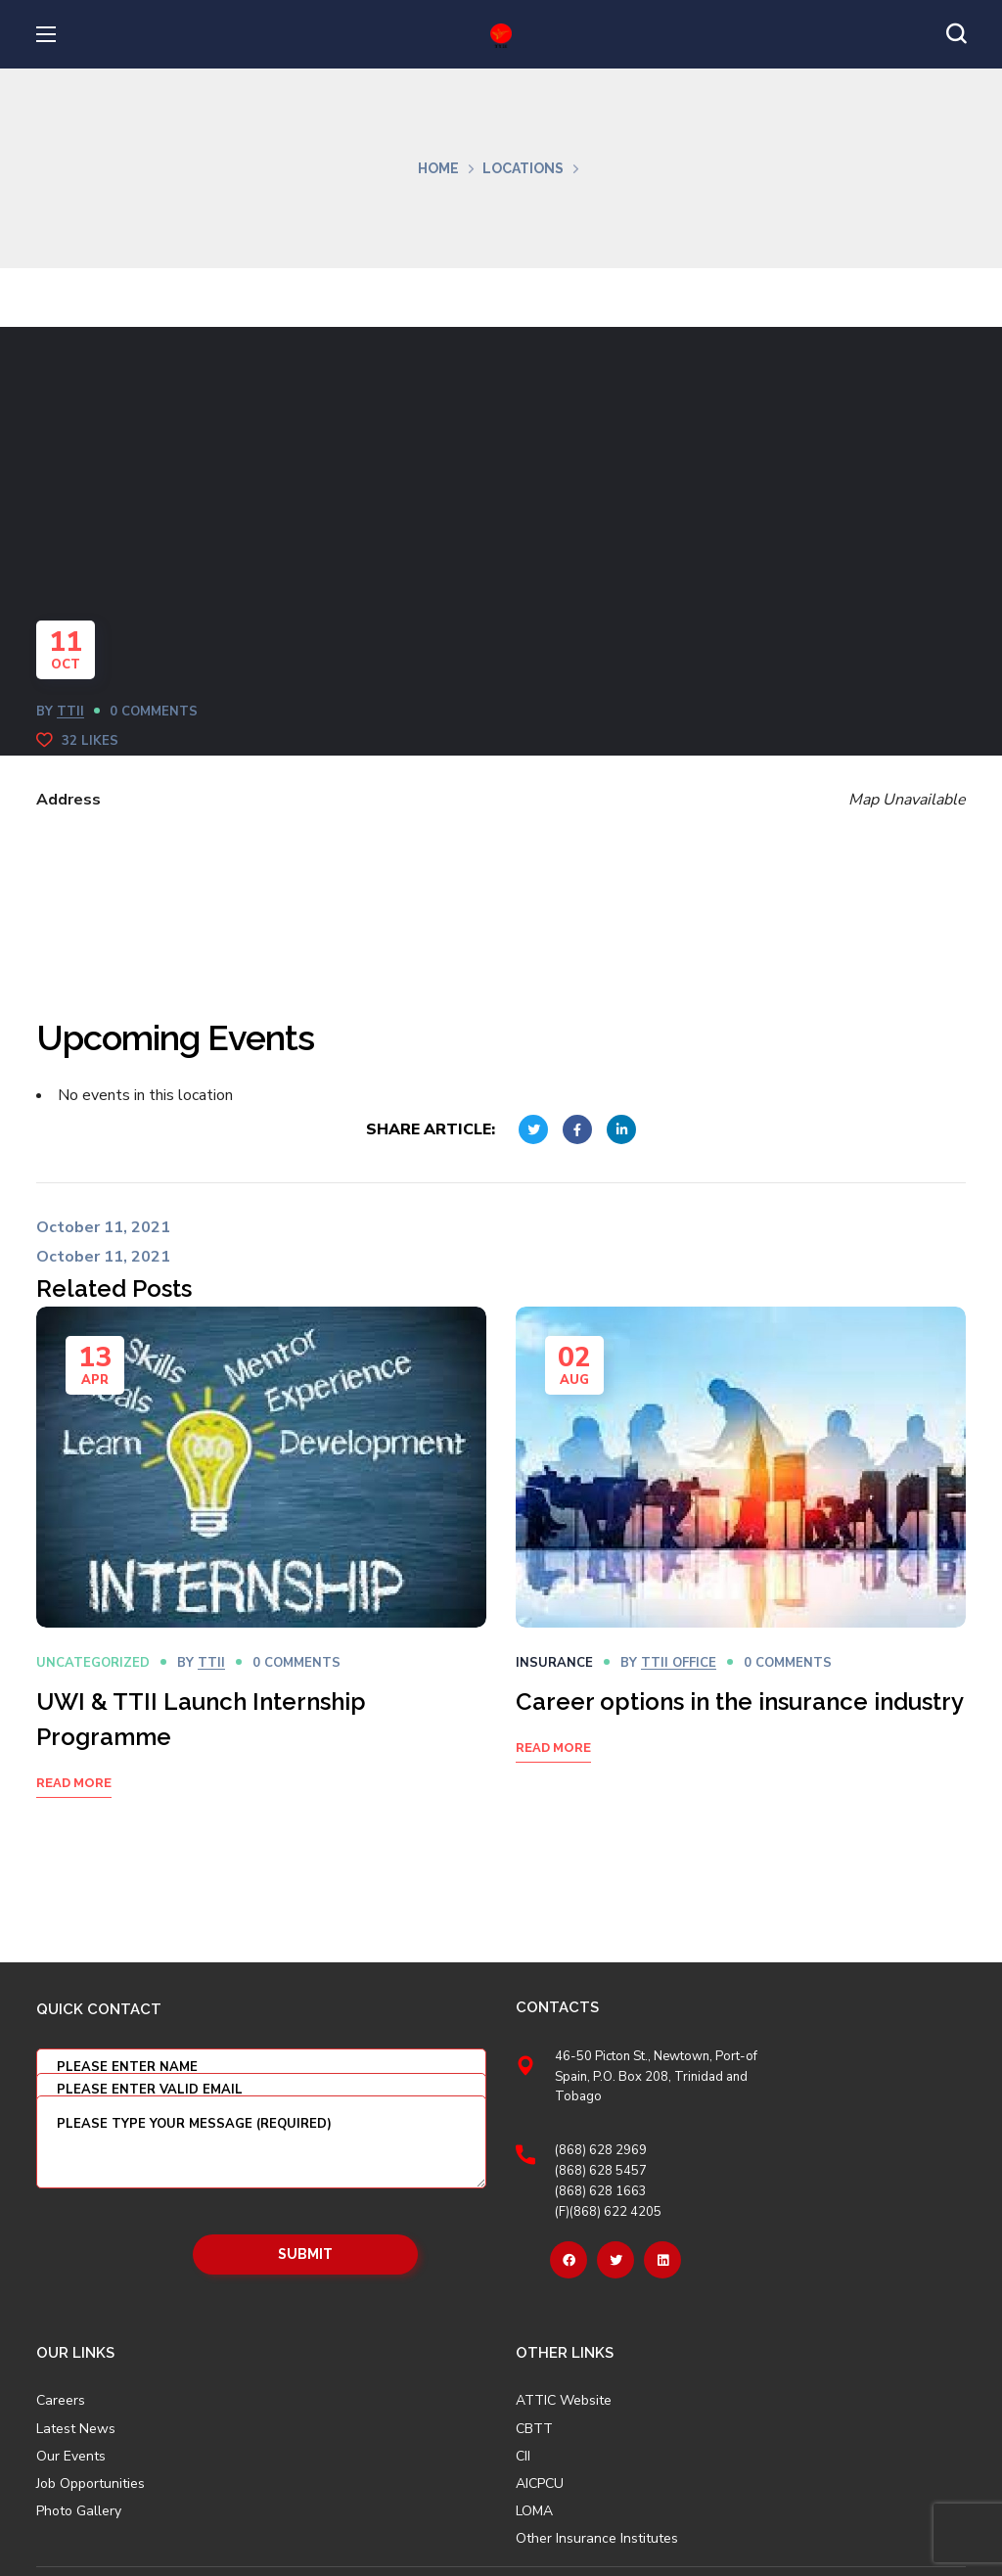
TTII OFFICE (678, 1663)
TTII (70, 711)
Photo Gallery (78, 2511)
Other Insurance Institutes (597, 2539)
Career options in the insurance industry (740, 1701)
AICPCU (540, 2484)
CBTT (534, 2429)
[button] (956, 34)
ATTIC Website (564, 2401)
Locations (523, 168)
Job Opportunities (90, 2484)
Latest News (75, 2429)
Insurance (554, 1663)
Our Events (71, 2456)
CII (523, 2456)
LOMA (534, 2511)
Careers (60, 2401)
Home (438, 168)
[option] (261, 1577)
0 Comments (154, 711)
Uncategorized (93, 1663)
